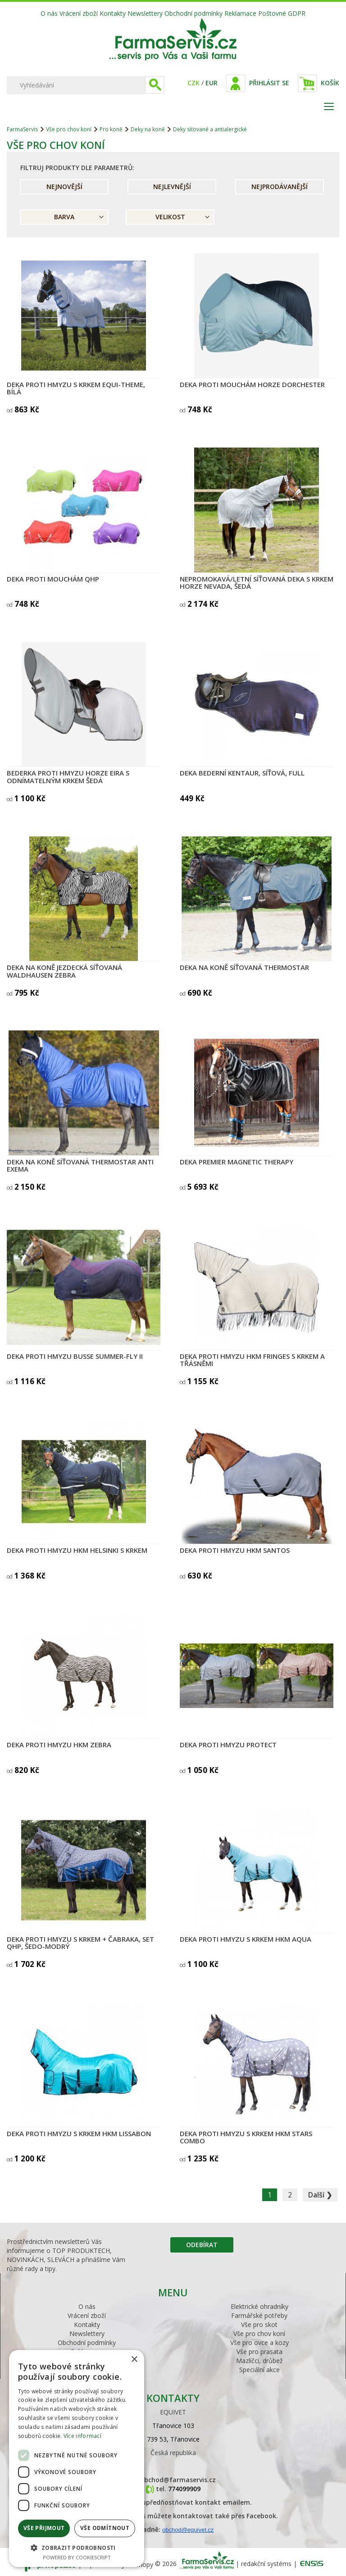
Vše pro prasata (259, 2351)
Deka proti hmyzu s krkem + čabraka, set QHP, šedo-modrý (80, 1942)
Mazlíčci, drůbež (259, 2360)
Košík (330, 82)
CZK (193, 82)
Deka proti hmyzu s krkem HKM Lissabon (79, 2133)
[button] (76, 2547)
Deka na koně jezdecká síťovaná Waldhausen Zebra (64, 971)
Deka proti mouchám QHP (53, 578)
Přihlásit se (269, 82)
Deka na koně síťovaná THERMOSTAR (244, 967)
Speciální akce (259, 2369)
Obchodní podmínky (193, 13)
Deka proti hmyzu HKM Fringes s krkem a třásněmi (252, 1360)
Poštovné (272, 13)
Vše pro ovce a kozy (259, 2342)
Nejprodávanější (279, 186)
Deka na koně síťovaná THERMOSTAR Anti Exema (80, 1165)
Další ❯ (320, 2195)
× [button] (134, 2359)
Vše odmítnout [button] (104, 2528)
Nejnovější (64, 186)
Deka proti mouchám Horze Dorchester (252, 384)
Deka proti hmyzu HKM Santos (235, 1550)
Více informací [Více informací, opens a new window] (82, 2436)
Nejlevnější (172, 186)
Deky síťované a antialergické (210, 129)
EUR (211, 82)
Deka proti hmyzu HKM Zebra (59, 1744)
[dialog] (76, 2458)
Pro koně (111, 129)
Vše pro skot (259, 2324)
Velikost (170, 216)
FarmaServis (22, 129)
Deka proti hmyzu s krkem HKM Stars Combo (246, 2137)
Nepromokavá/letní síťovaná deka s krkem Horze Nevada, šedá (256, 582)
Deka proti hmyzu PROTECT (228, 1744)
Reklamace (240, 13)
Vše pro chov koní (68, 129)
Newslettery (145, 13)
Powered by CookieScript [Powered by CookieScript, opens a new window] (77, 2557)
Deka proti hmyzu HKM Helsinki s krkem (77, 1550)
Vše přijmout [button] (44, 2528)
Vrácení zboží (78, 13)
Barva (64, 216)
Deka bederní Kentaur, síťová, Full (242, 772)
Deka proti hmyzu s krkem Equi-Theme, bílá (76, 388)
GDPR (296, 13)
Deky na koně (148, 129)
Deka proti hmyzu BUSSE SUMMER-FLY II (75, 1356)
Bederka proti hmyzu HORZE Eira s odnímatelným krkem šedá (68, 776)
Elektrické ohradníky (259, 2306)
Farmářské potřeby (259, 2315)
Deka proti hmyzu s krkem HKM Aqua (245, 1939)
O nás (49, 13)
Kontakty (113, 13)
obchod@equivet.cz (188, 2529)
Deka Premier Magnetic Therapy (236, 1161)
